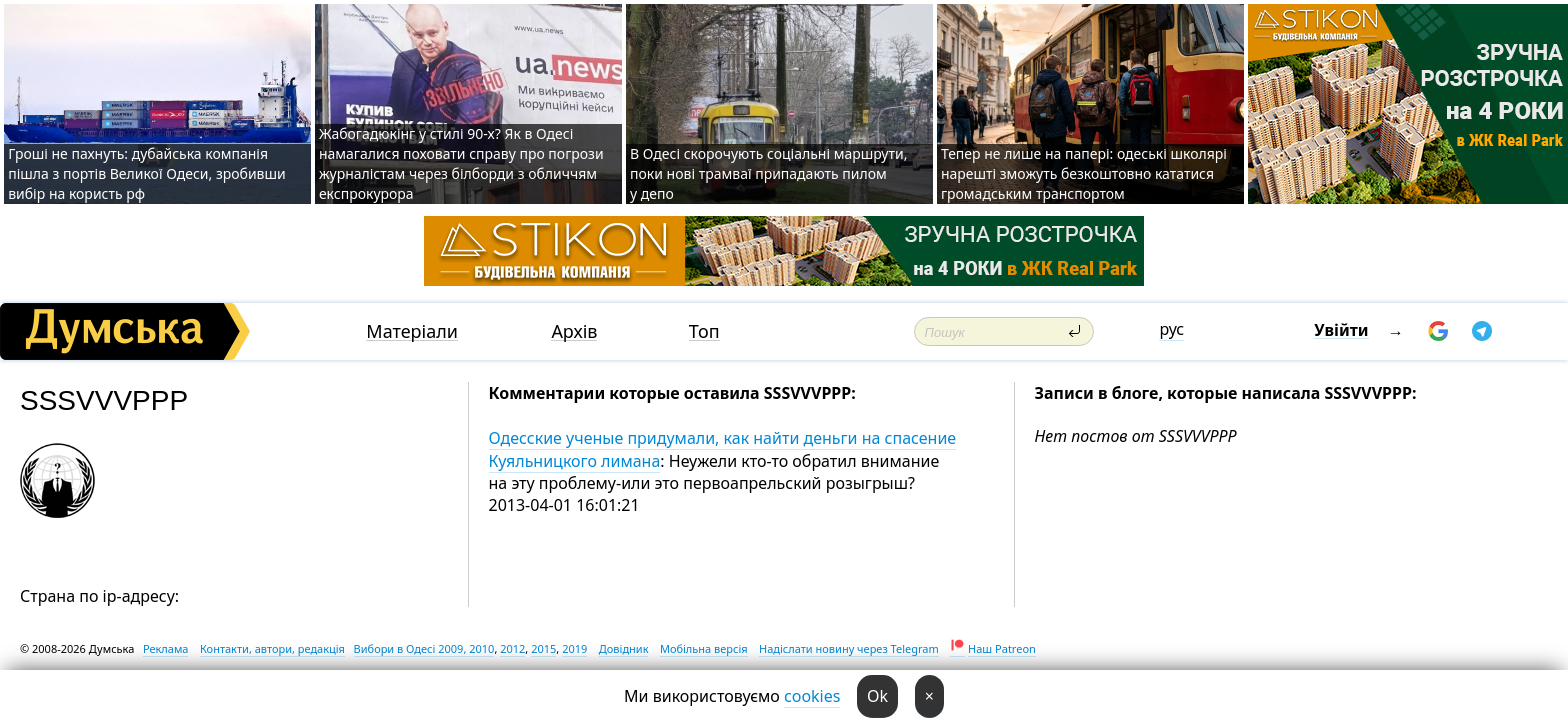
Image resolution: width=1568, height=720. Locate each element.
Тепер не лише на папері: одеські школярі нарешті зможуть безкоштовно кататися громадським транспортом (1084, 173)
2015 (543, 648)
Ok (877, 696)
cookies (812, 696)
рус (1171, 329)
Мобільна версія (704, 648)
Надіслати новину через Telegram (849, 648)
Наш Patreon (1002, 648)
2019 (574, 648)
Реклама (166, 648)
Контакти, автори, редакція (272, 648)
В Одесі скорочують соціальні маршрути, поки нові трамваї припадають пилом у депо (768, 173)
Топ (704, 331)
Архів (574, 331)
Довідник (624, 648)
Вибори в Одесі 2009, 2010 (424, 648)
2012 (512, 648)
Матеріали (412, 331)
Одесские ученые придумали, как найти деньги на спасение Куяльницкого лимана (723, 449)
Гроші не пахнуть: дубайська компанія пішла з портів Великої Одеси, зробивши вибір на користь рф (147, 173)
